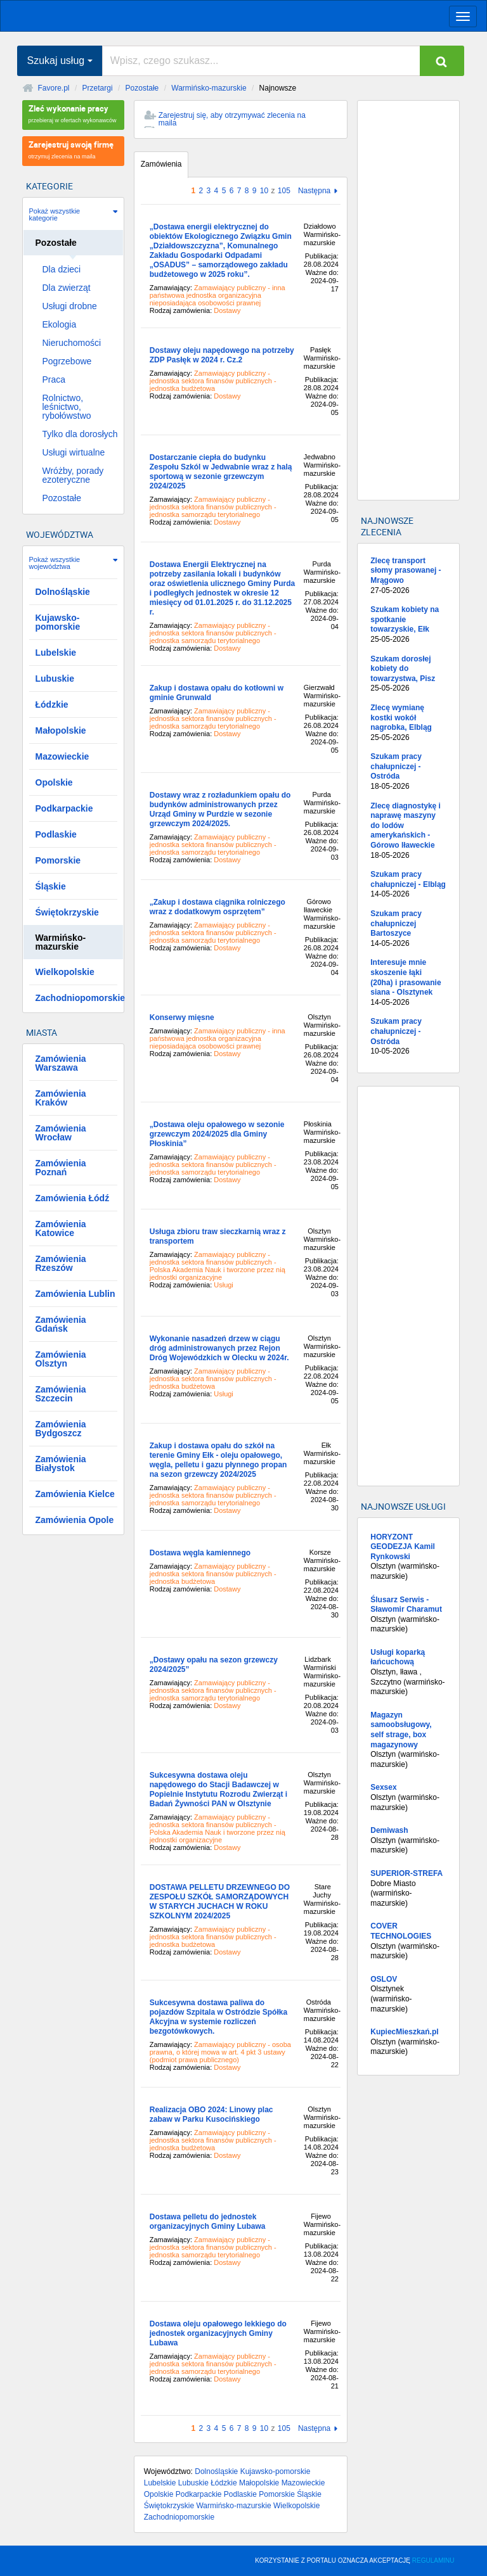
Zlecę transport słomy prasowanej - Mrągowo (408, 576)
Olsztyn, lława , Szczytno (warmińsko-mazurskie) (408, 1672)
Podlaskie (240, 2494)
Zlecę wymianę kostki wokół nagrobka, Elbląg (408, 723)
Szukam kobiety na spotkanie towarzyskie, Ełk (408, 624)
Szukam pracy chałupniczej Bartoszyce (408, 928)
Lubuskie (193, 2482)
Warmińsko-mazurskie (208, 88)
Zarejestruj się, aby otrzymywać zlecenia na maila (232, 119)
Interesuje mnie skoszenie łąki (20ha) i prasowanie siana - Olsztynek (408, 982)
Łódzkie (224, 2482)
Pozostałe (142, 88)
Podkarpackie (199, 2494)
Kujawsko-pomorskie (275, 2471)
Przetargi (97, 88)
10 (264, 190)
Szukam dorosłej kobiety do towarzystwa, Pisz (408, 674)
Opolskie (159, 2494)
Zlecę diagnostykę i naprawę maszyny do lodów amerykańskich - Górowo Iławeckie (408, 831)
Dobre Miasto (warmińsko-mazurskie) (408, 1888)
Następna (314, 191)
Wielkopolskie (296, 2505)
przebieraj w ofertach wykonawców (73, 113)
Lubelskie (160, 2482)
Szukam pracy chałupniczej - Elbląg (408, 885)
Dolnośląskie (216, 2471)
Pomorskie (277, 2494)
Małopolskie (259, 2482)
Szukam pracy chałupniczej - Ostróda (408, 771)
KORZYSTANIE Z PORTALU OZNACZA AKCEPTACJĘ (354, 2560)
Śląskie (309, 2494)
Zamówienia (161, 164)
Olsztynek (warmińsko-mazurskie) (408, 1994)
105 (284, 190)
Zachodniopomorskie (179, 2517)
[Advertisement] (408, 300)
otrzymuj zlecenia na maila (73, 149)
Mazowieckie (303, 2482)
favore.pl (88, 14)
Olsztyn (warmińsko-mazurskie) (408, 1557)
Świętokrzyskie (169, 2505)
